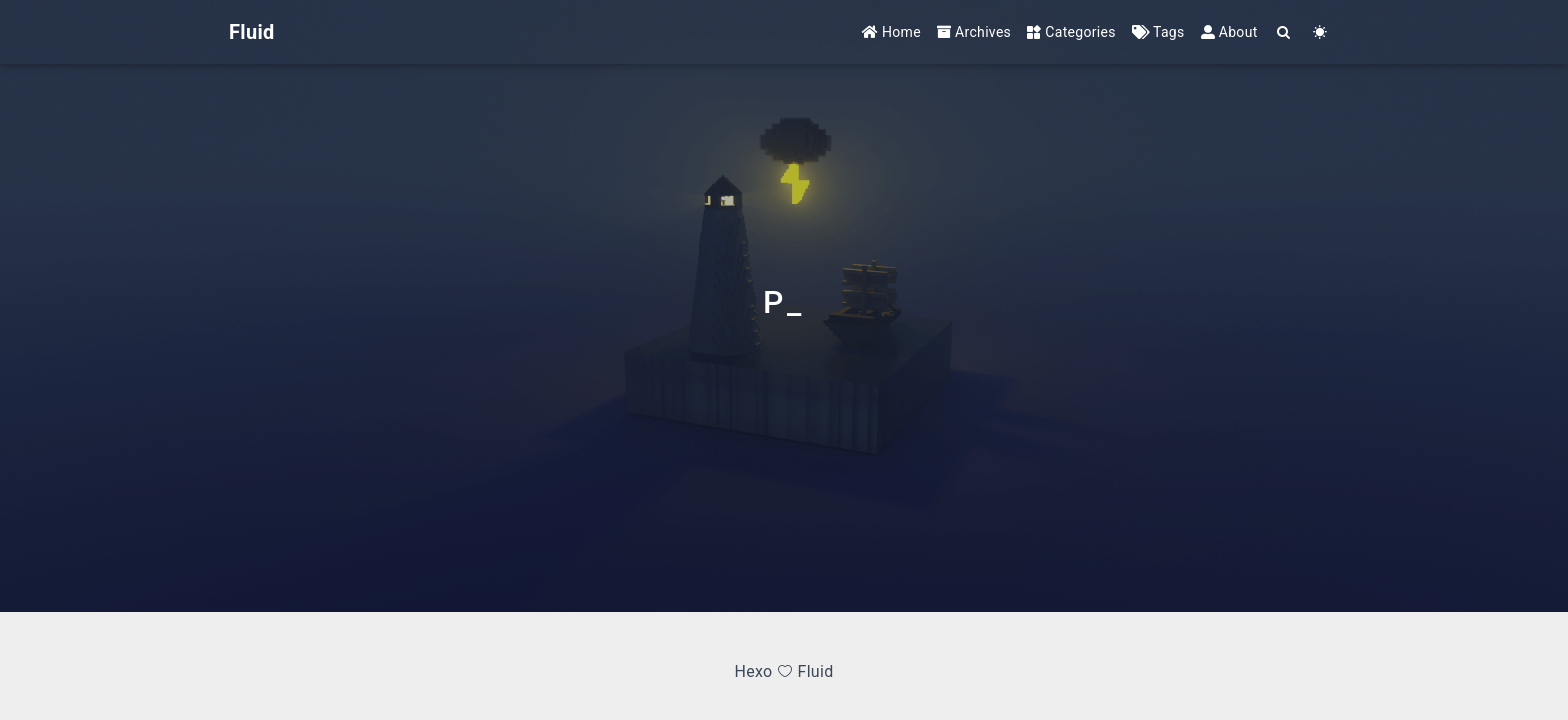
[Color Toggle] (1320, 32)
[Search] (1284, 32)
